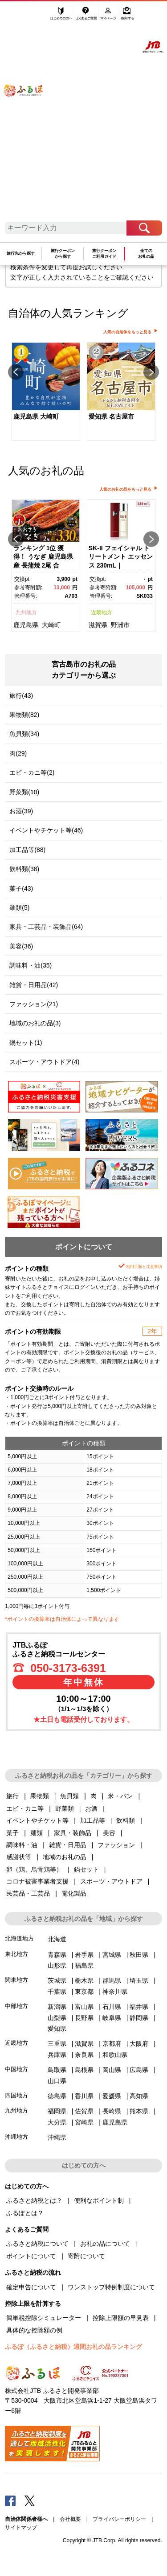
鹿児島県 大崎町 (36, 416)
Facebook (10, 2500)
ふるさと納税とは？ (34, 2200)
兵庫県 (57, 2054)
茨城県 (57, 1980)
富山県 (84, 2006)
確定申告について (31, 2287)
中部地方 (16, 2006)
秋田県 (139, 1954)
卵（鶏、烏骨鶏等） (34, 1869)
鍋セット (86, 1869)
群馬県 (111, 1980)
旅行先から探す (21, 253)
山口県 (57, 2080)
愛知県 (57, 2028)
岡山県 (111, 2069)
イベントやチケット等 (37, 1820)
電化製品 (73, 1893)
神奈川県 (114, 1991)
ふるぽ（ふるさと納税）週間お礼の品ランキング (73, 2346)
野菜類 (64, 1808)
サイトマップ (21, 2527)
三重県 (57, 2043)
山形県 (57, 1965)
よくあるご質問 (87, 16)
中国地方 (16, 2069)
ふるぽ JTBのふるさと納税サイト (29, 115)
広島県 (139, 2069)
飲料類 (125, 1820)
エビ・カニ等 (25, 1808)
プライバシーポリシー (119, 2519)
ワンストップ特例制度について (111, 2287)
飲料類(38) (24, 868)
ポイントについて (31, 2256)
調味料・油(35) (30, 965)
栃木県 (84, 1980)
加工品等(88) (27, 849)
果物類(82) (24, 714)
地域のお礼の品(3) (35, 1023)
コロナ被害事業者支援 (37, 1881)
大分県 (57, 2122)
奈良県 (84, 2054)
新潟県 (57, 2006)
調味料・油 (21, 1844)
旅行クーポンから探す (63, 253)
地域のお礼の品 (64, 1856)
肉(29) (18, 753)
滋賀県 (98, 624)
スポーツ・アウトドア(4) (44, 1061)
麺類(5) (19, 907)
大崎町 (51, 624)
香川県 (84, 2096)
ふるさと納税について (37, 2243)
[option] (45, 392)
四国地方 (16, 2095)
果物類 (39, 1796)
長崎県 (111, 2111)
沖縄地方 (16, 2136)
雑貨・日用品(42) (33, 984)
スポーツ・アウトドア (111, 1881)
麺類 (36, 1832)
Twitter (29, 2500)
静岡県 (139, 2017)
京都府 (111, 2043)
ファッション (116, 1844)
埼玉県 (139, 1980)
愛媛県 (111, 2096)
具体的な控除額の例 (34, 2330)
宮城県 (111, 1954)
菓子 (12, 1832)
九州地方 (26, 612)
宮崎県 (84, 2122)
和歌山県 (114, 2054)
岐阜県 (111, 2017)
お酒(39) (21, 811)
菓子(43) (21, 888)
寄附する (127, 16)
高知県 (139, 2096)
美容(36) (21, 946)
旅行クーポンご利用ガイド (104, 253)
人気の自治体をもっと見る (127, 332)
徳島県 (57, 2096)
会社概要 (70, 2519)
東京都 (84, 1991)
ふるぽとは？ (25, 2212)
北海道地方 (19, 1938)
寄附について (86, 2256)
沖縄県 (57, 2137)
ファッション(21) (33, 1004)
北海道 (57, 1939)
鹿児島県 (25, 624)
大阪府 (139, 2043)
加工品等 (92, 1820)
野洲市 (120, 624)
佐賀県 (84, 2111)
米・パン (120, 1796)
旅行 (12, 1796)
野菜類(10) (24, 792)
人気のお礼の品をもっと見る (125, 489)
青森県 (57, 1954)
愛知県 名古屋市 (111, 416)
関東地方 (16, 1979)
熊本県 (139, 2111)
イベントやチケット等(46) (46, 830)
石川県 (111, 2006)
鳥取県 (57, 2069)
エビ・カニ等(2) (31, 772)
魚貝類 (69, 1796)
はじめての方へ (61, 16)
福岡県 (57, 2111)
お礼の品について (105, 2243)
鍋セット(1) (25, 1042)
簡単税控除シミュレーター (43, 2317)
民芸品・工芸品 (28, 1893)
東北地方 (16, 1954)
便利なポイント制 (99, 2200)
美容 (109, 1832)
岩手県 (84, 1954)
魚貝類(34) (24, 733)
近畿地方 (101, 612)
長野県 (84, 2017)
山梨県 (57, 2017)
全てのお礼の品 (146, 253)
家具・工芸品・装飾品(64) (46, 926)
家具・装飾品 (72, 1832)
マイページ (109, 16)
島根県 (84, 2069)
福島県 (84, 1965)
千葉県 (57, 1991)
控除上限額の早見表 (121, 2317)
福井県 (139, 2006)
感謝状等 (18, 1856)
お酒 (91, 1808)
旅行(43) (21, 695)
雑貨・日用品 (67, 1844)
